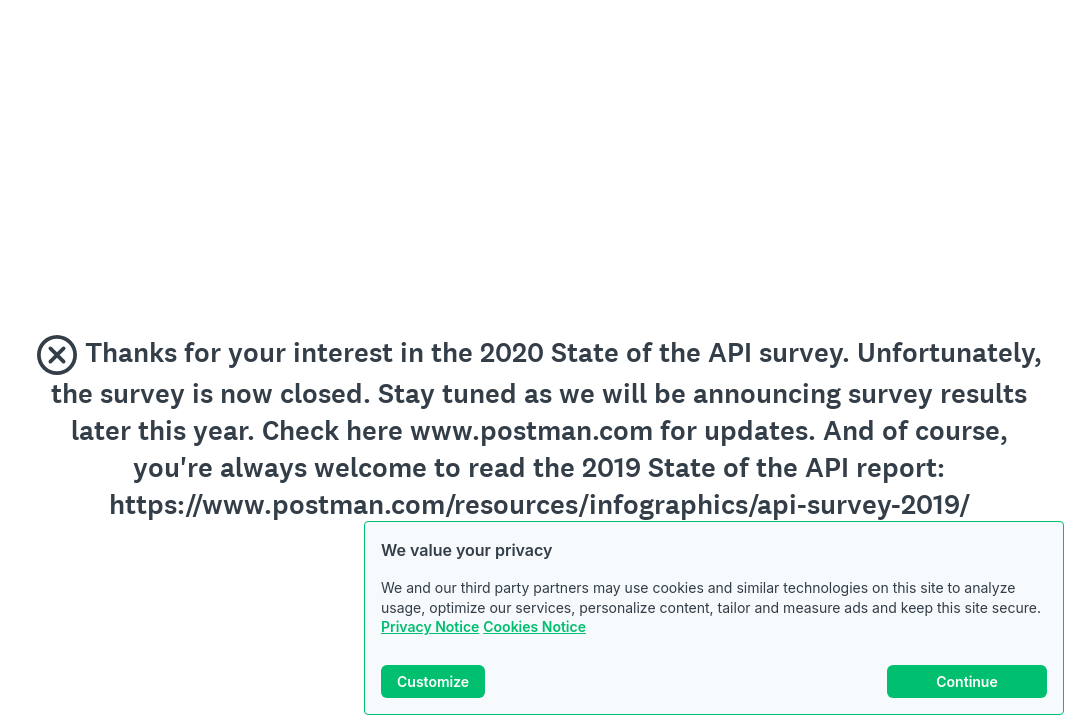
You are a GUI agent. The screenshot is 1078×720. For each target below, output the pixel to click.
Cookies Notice (534, 626)
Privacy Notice (430, 626)
